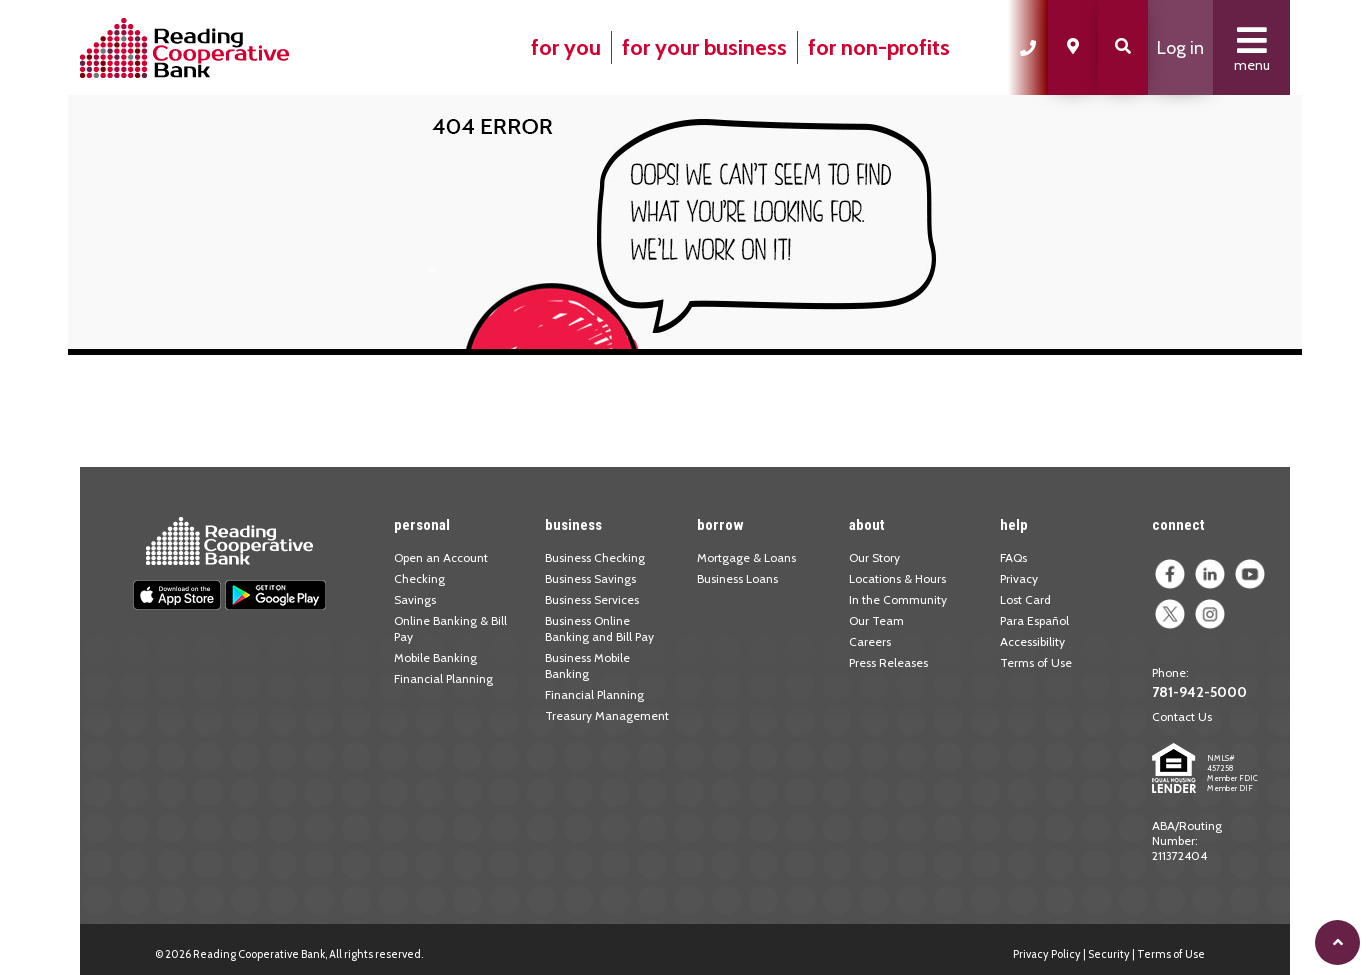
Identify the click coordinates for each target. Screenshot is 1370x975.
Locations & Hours (897, 578)
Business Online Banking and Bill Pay (599, 628)
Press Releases (888, 662)
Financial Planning (443, 678)
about (867, 525)
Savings (415, 599)
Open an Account (441, 557)
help (1014, 525)
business (573, 525)
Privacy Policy (1047, 954)
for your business (704, 47)
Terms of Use (1036, 662)
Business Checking (595, 557)
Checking (419, 578)
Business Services (592, 599)
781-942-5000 (1199, 692)
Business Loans (737, 578)
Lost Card (1025, 599)
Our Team (876, 620)
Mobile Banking (435, 657)
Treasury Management (607, 715)
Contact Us (1182, 716)
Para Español (1034, 620)
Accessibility (1032, 641)
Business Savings (590, 578)
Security (1109, 954)
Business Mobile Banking (587, 665)
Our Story (874, 557)
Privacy (1019, 578)
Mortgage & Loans (746, 557)
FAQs (1013, 557)
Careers (870, 641)
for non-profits (879, 47)
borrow (720, 525)
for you (566, 47)
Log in (1180, 48)
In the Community (898, 599)
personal (422, 525)
